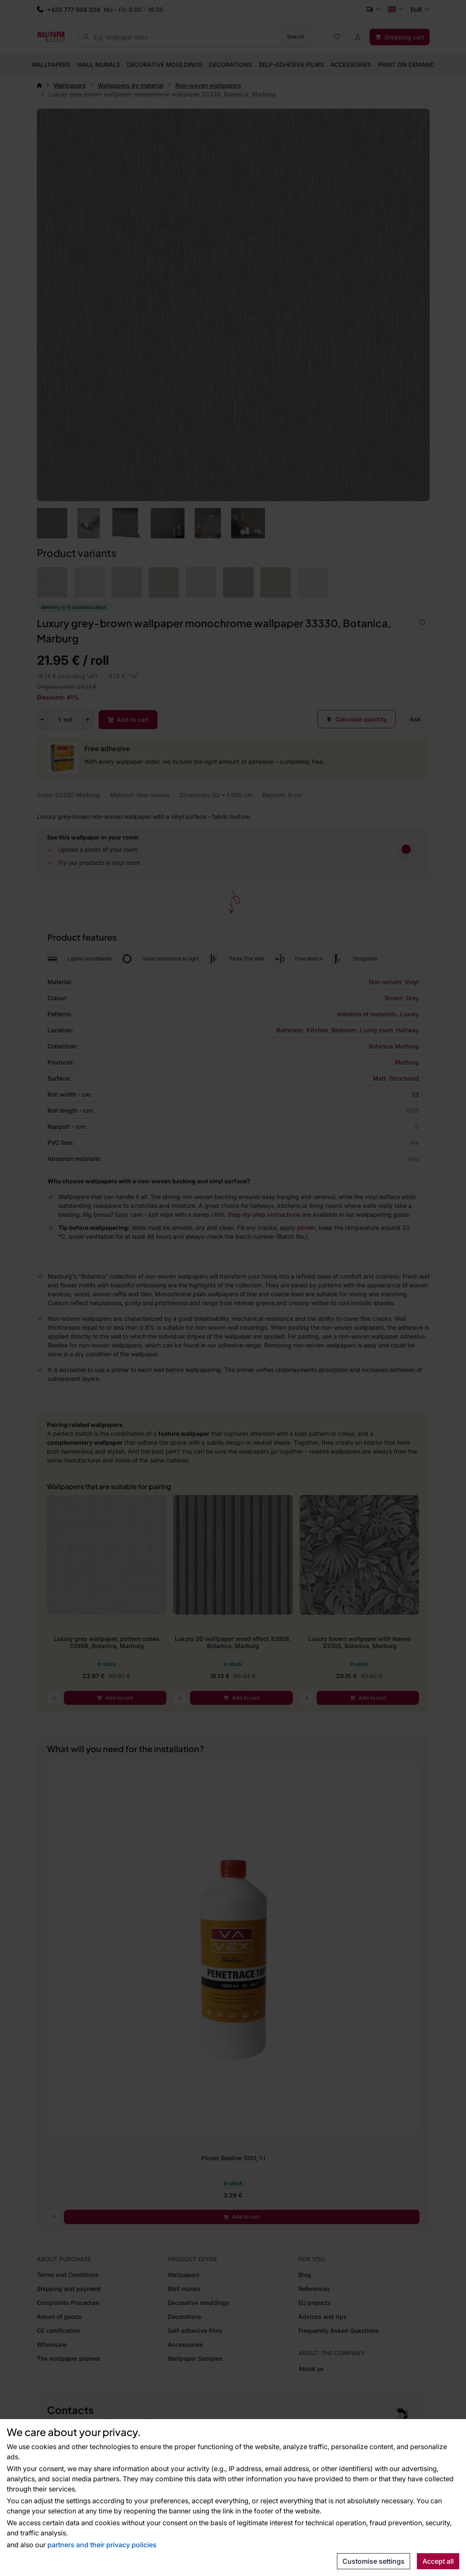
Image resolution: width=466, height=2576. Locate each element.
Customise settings (373, 2561)
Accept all (438, 2561)
